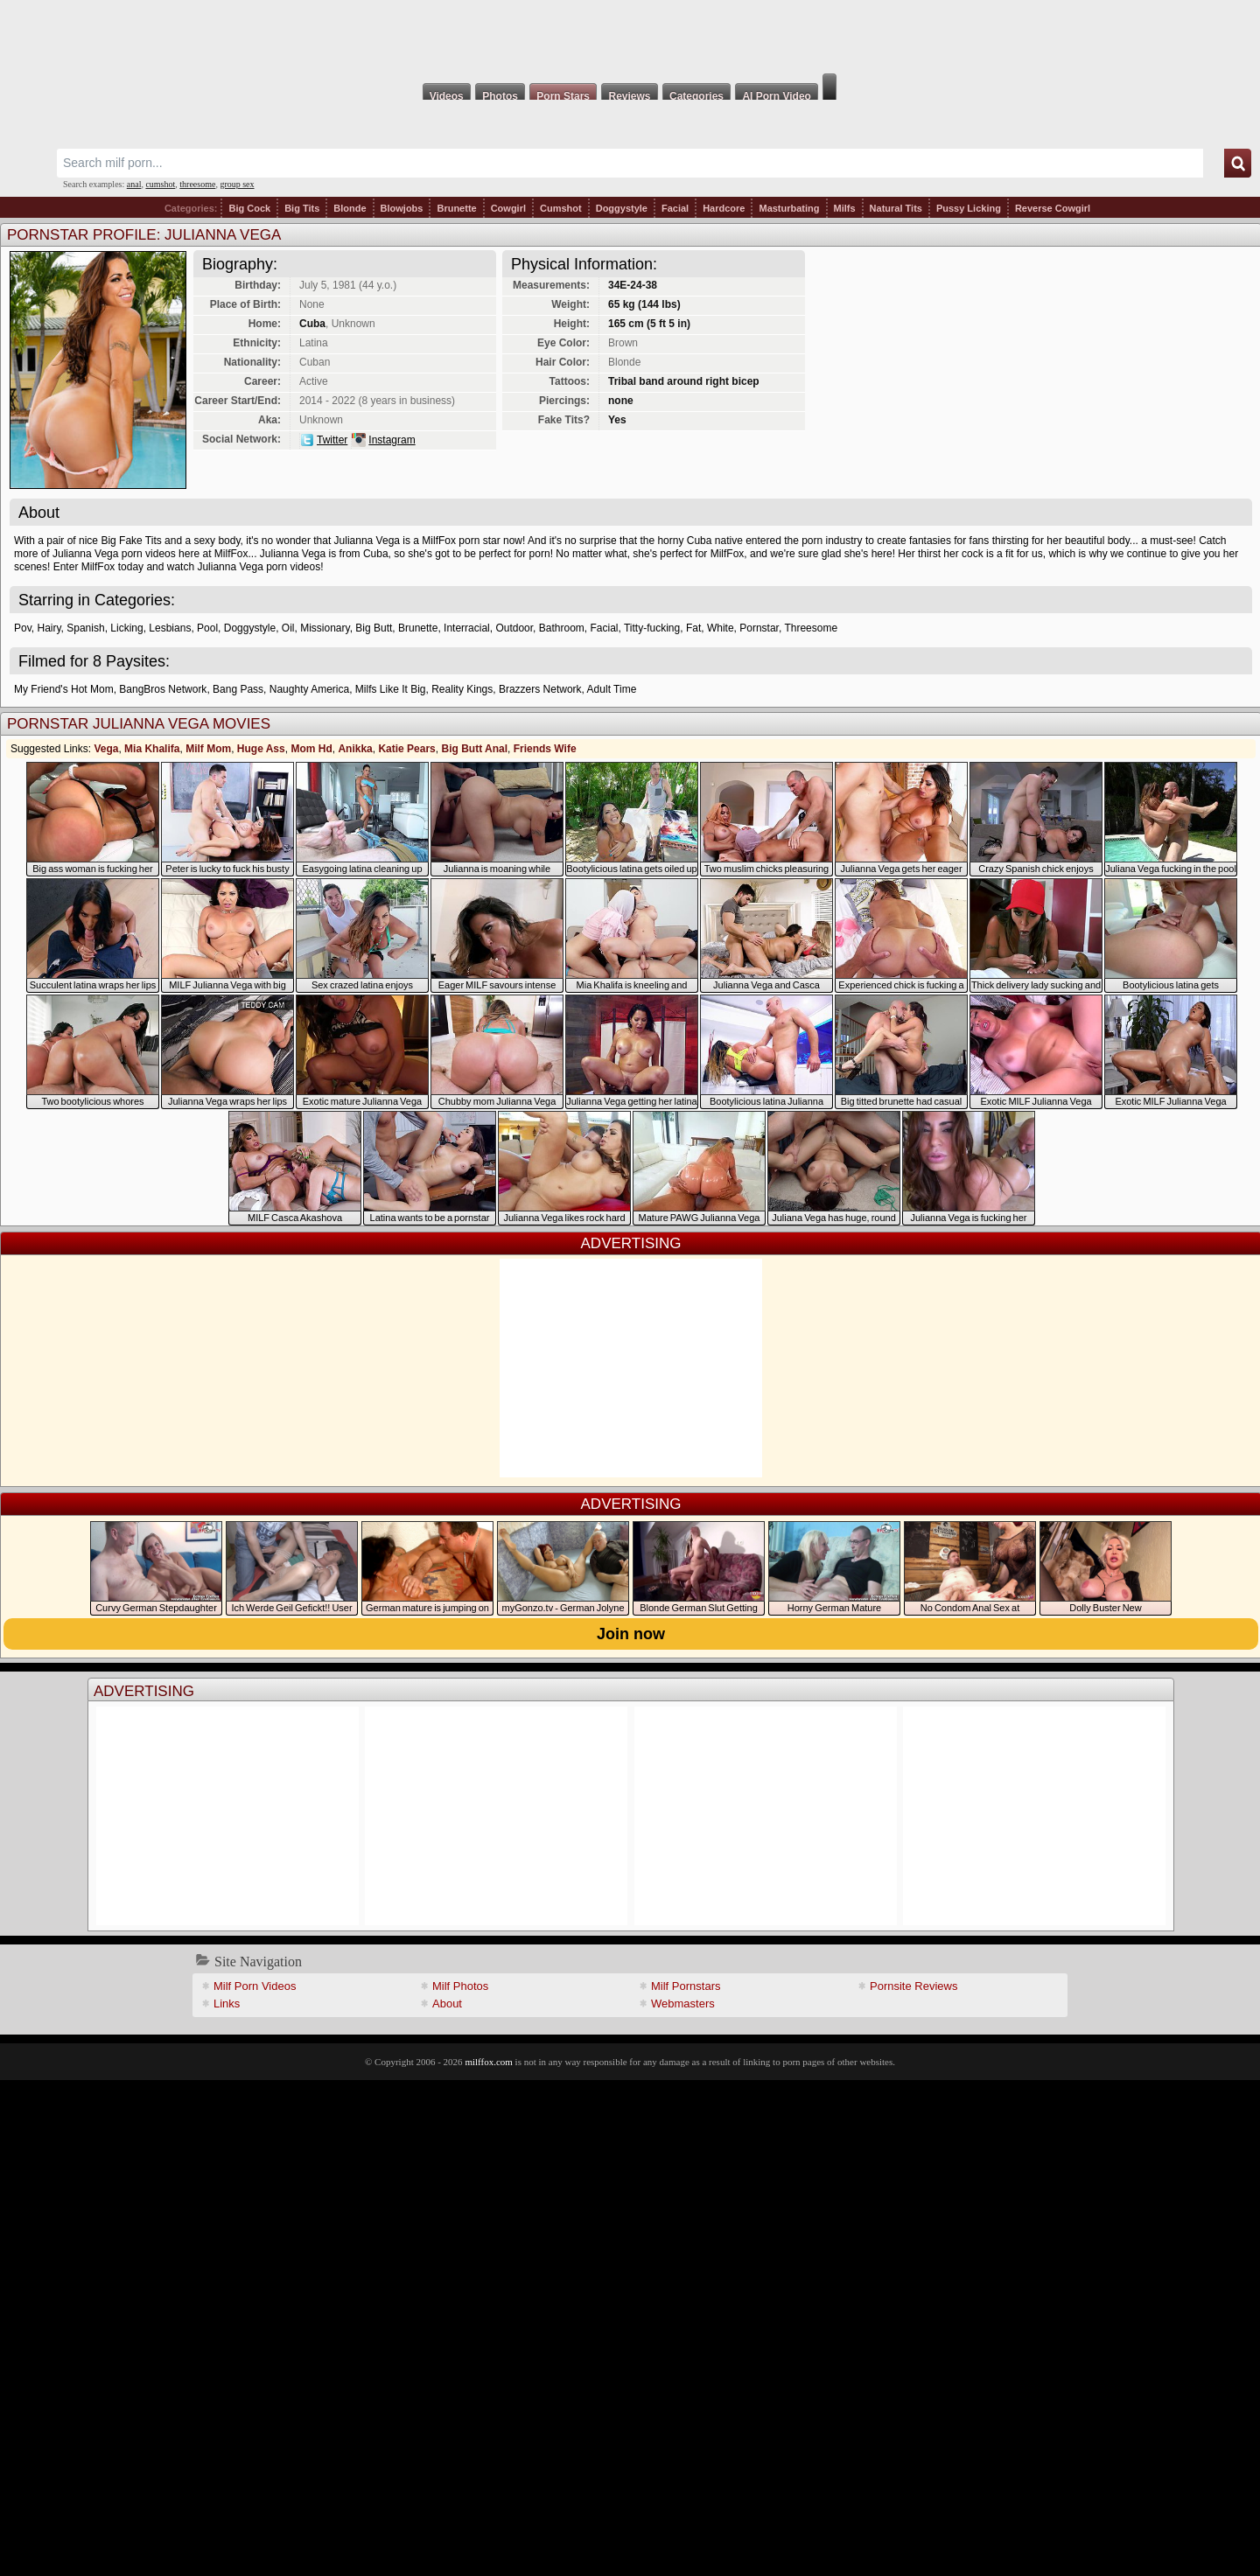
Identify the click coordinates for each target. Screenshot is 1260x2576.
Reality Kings (462, 689)
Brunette (456, 208)
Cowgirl (508, 208)
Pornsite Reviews (913, 1986)
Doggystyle (622, 208)
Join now (631, 1634)
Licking (126, 628)
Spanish (85, 628)
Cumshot (561, 208)
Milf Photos (460, 1986)
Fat (693, 628)
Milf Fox (630, 36)
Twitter (332, 440)
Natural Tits (896, 208)
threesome (197, 184)
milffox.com (488, 2061)
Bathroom (561, 628)
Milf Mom (208, 749)
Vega (106, 749)
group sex (237, 184)
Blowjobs (402, 208)
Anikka (355, 749)
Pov (23, 628)
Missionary (324, 628)
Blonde (349, 208)
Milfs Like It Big (390, 689)
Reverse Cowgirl (1052, 208)
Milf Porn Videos (255, 1986)
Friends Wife (545, 749)
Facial (675, 208)
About (447, 2003)
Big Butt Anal (474, 749)
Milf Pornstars (685, 1986)
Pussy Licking (968, 208)
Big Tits (301, 208)
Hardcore (724, 208)
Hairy (48, 628)
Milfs (845, 208)
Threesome (810, 628)
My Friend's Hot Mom (64, 689)
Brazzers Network (540, 689)
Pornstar (759, 628)
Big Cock (249, 208)
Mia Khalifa (151, 749)
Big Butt (373, 628)
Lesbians (170, 628)
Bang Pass (238, 689)
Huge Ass (261, 749)
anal (134, 184)
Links (227, 2003)
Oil (288, 628)
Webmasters (683, 2003)
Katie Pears (406, 749)
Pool (207, 628)
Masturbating (789, 208)
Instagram (391, 440)
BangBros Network (162, 689)
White (720, 628)
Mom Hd (311, 749)
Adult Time (612, 689)
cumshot (160, 184)
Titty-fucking (652, 628)
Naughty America (309, 689)
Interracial (467, 628)
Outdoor (514, 628)
